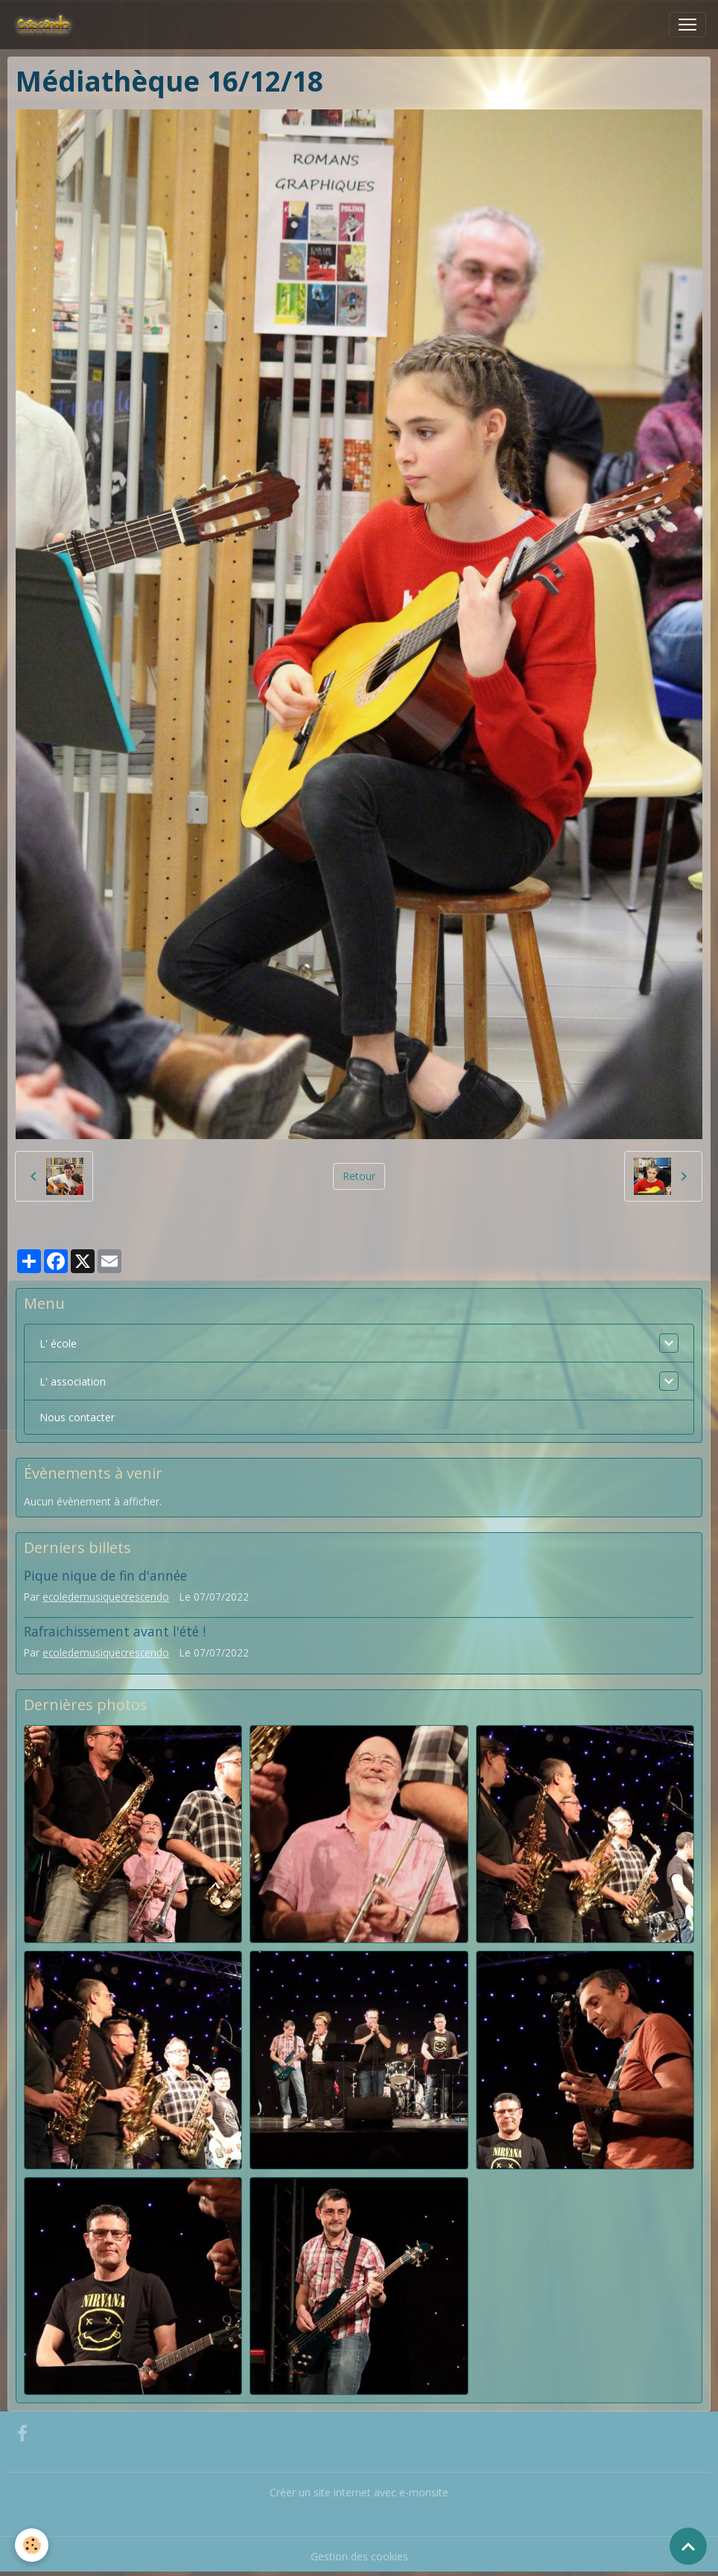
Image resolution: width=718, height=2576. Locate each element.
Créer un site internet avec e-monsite (359, 2492)
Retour (359, 1176)
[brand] (46, 24)
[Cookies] (31, 2545)
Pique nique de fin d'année (105, 1575)
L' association (72, 1381)
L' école (58, 1343)
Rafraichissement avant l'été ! (115, 1631)
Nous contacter (77, 1417)
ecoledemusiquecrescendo (105, 1597)
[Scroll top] (688, 2546)
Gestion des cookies (359, 2556)
